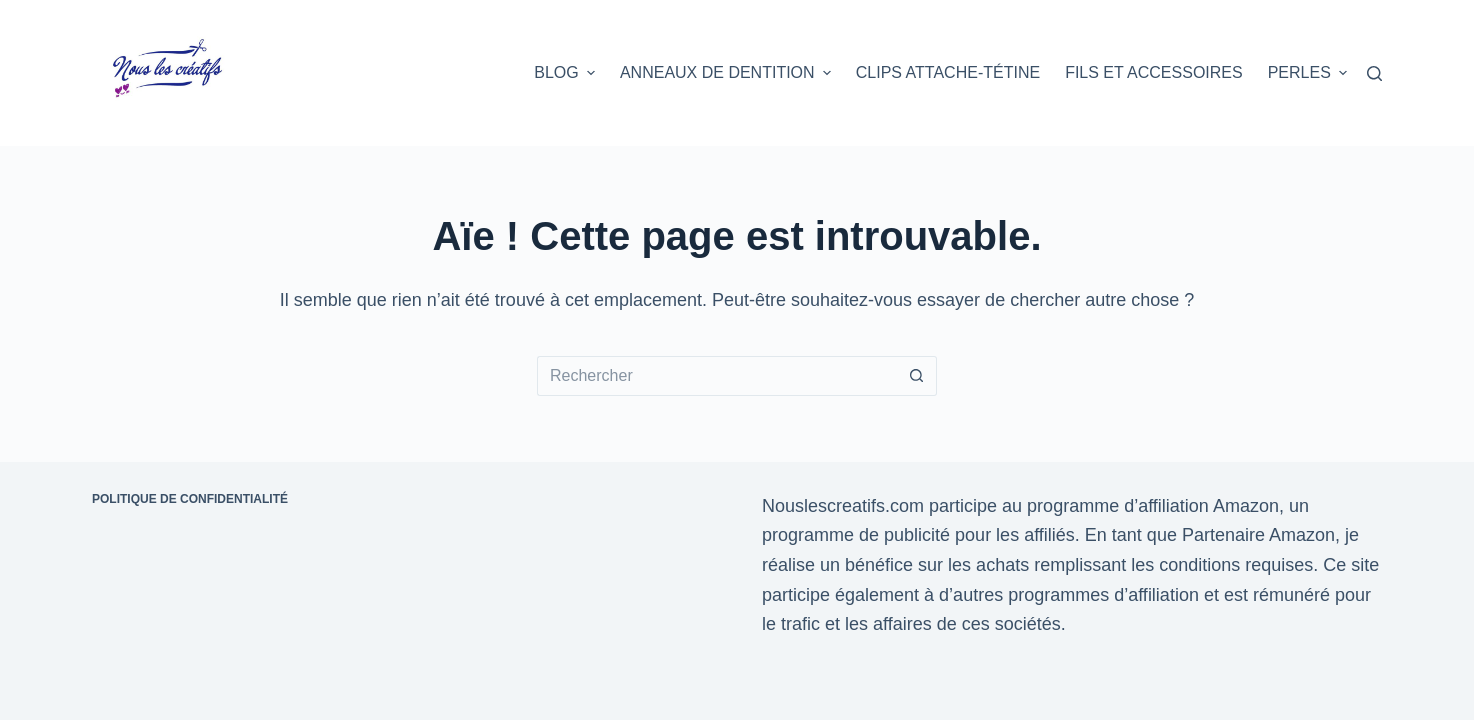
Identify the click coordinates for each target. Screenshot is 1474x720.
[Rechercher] (1374, 73)
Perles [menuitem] (1307, 73)
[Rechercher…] (717, 376)
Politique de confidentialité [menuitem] (190, 499)
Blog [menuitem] (567, 73)
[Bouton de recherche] (917, 376)
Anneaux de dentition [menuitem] (728, 73)
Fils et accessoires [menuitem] (1154, 72)
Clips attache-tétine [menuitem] (948, 72)
